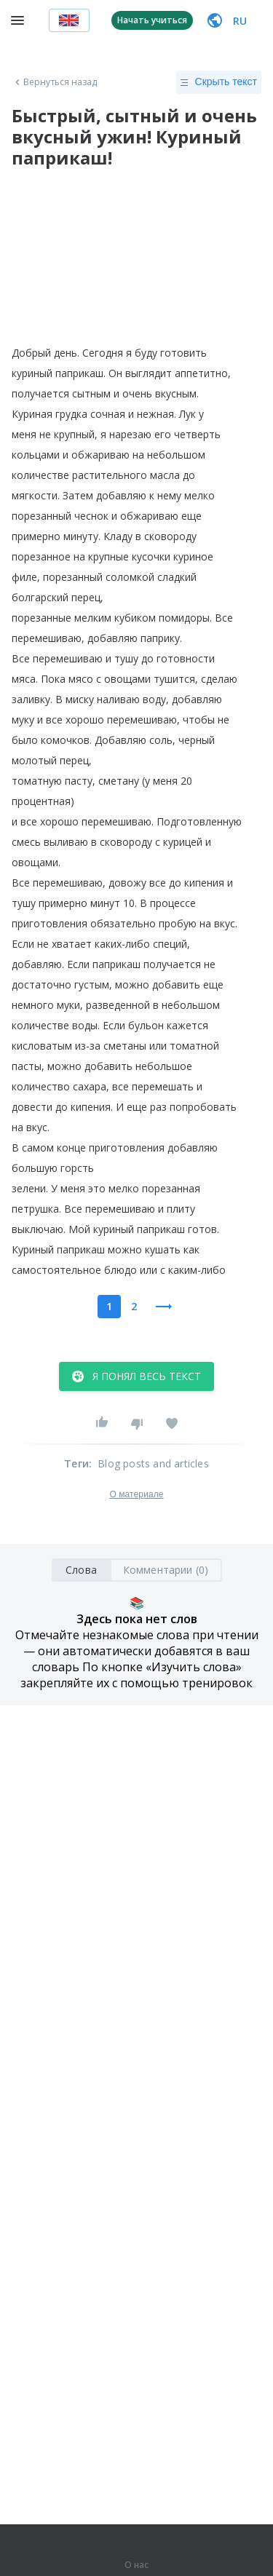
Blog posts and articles (153, 1463)
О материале (136, 1494)
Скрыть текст (219, 82)
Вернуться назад (55, 82)
